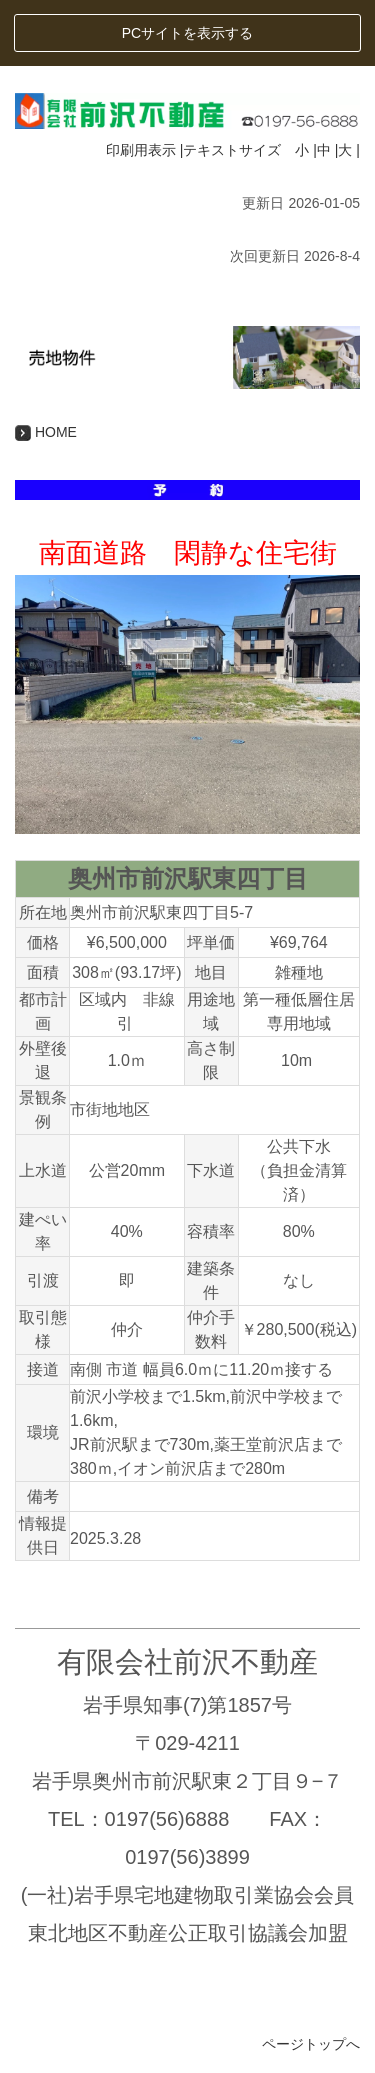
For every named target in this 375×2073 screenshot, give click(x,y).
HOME (46, 432)
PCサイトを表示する (187, 33)
